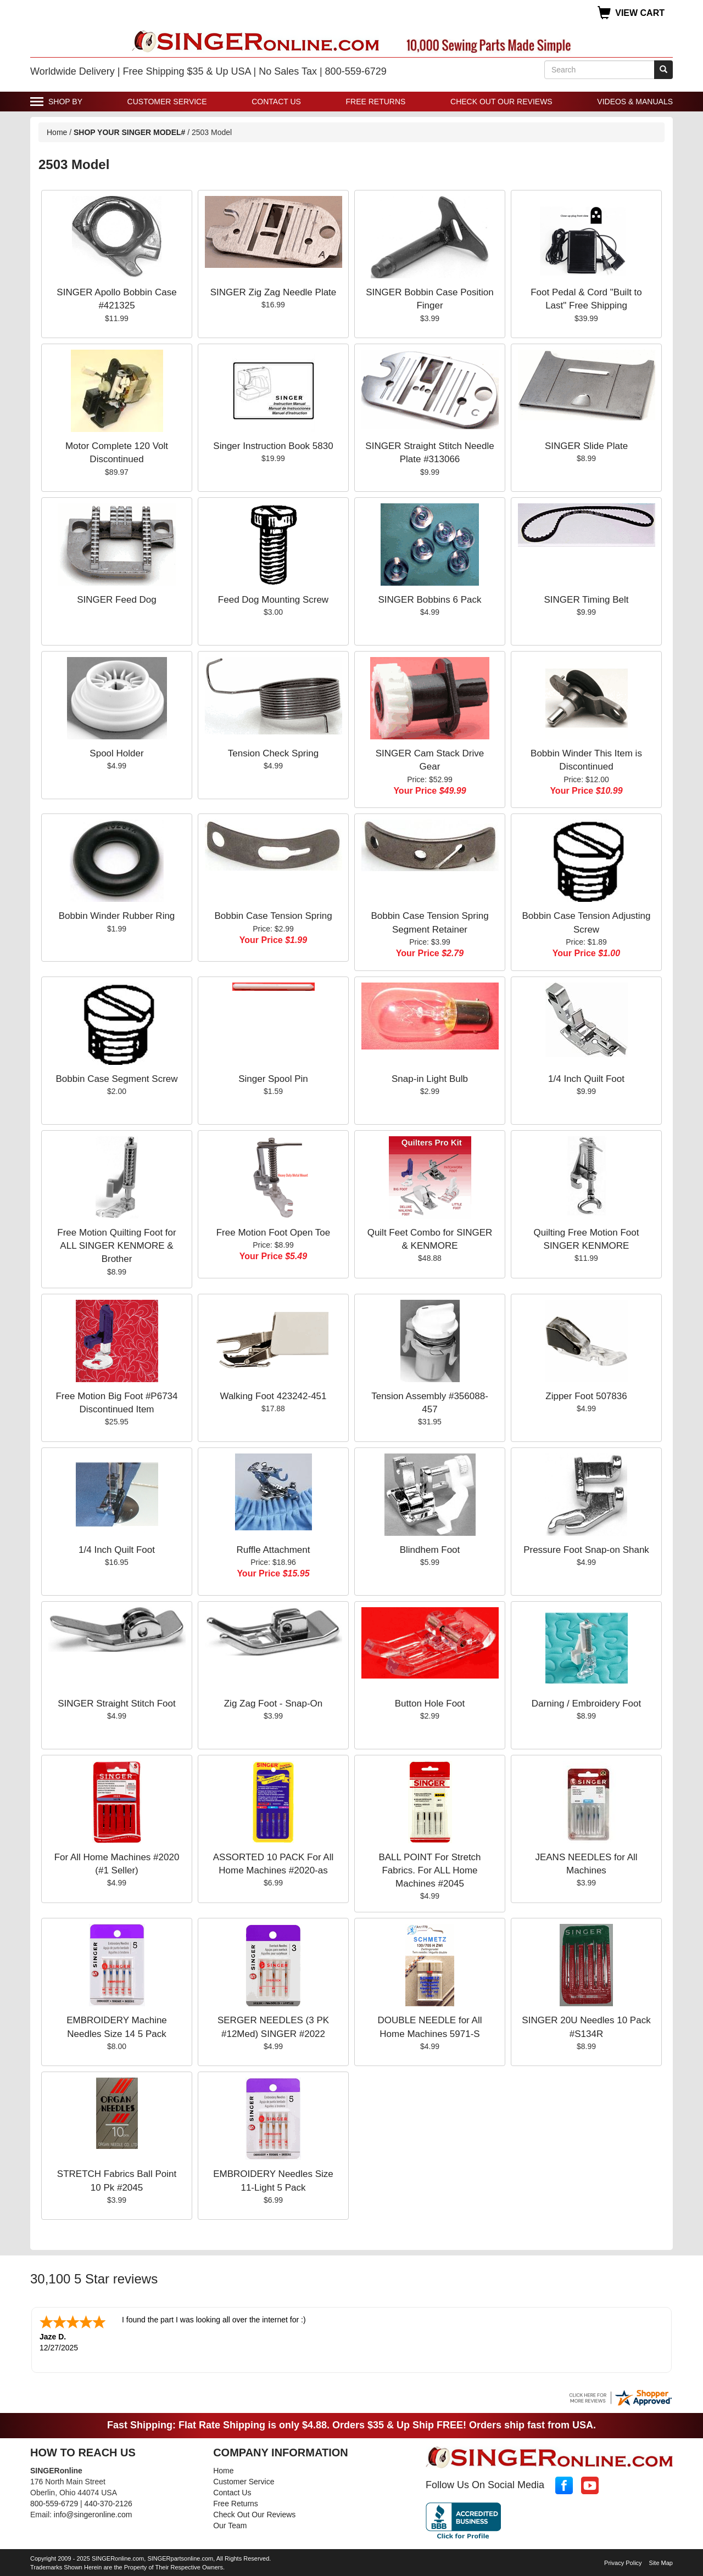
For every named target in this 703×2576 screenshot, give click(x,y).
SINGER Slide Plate (586, 446)
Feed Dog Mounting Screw (273, 599)
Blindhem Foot (430, 1550)
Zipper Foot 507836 (586, 1396)
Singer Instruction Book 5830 (273, 446)
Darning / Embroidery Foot (586, 1703)
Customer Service (167, 101)
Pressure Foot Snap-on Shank (586, 1550)
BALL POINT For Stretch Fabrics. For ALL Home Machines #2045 (429, 1870)
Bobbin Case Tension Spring (273, 916)
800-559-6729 (54, 2502)
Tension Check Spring (273, 753)
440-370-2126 (108, 2502)
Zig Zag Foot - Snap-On (273, 1703)
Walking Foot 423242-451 (273, 1396)
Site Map (661, 2561)
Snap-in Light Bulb (430, 1079)
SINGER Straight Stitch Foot (116, 1703)
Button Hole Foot (430, 1703)
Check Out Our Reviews (501, 101)
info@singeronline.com (93, 2513)
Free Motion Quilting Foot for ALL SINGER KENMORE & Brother (116, 1246)
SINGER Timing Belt (586, 599)
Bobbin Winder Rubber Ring (117, 916)
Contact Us (276, 101)
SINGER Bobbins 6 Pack (429, 599)
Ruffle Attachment (273, 1550)
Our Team (230, 2524)
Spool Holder (116, 753)
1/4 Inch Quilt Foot (586, 1079)
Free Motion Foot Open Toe (273, 1232)
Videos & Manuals (635, 101)
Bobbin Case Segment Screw (116, 1079)
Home (57, 132)
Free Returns (376, 101)
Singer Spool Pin (273, 1079)
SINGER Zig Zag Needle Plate (273, 292)
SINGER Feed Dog (117, 599)
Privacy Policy (622, 2561)
